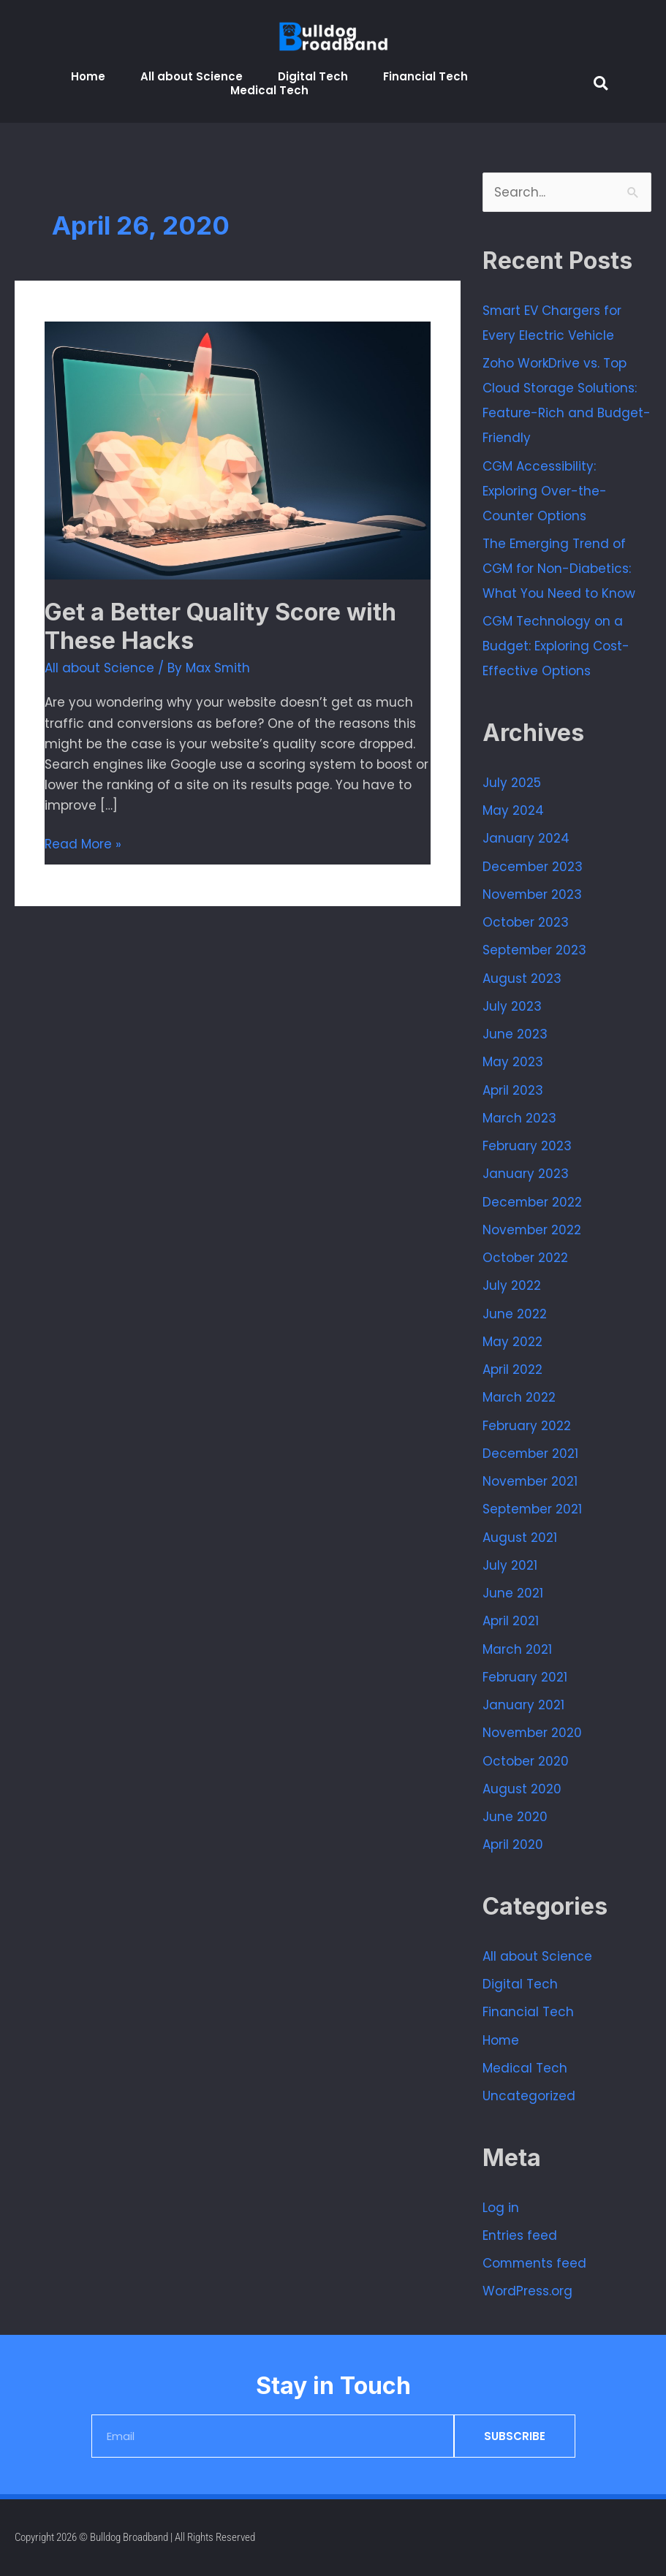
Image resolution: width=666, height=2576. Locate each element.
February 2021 (525, 1677)
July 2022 (512, 1285)
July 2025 (512, 782)
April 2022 (512, 1369)
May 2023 (513, 1062)
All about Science (191, 76)
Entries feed (520, 2235)
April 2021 (511, 1621)
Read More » (83, 843)
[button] (600, 83)
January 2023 (526, 1173)
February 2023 (527, 1146)
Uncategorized (529, 2096)
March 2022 (519, 1397)
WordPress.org (527, 2291)
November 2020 (533, 1732)
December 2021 (531, 1453)
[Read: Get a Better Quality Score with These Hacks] (238, 449)
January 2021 (523, 1705)
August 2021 (520, 1537)
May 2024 (513, 810)
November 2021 (530, 1481)
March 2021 (517, 1649)
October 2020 (526, 1761)
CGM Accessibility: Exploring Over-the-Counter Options (545, 491)
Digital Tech (313, 76)
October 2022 (525, 1257)
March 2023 (519, 1118)
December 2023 (533, 866)
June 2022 (515, 1314)
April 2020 (513, 1844)
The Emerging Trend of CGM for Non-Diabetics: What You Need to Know (559, 568)
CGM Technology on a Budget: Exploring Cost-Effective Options (556, 646)
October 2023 (526, 922)
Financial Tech (425, 76)
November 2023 (533, 894)
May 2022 (512, 1341)
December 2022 (533, 1202)
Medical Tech (269, 90)
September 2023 (535, 950)
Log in (501, 2207)
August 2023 (522, 978)
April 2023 (513, 1090)
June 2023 (515, 1034)
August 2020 (522, 1789)
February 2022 (527, 1426)
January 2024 (526, 838)
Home (88, 76)
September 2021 (533, 1509)
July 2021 (510, 1565)
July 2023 (512, 1006)
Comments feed (535, 2263)
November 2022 (532, 1230)
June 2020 (515, 1816)
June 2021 (513, 1593)
